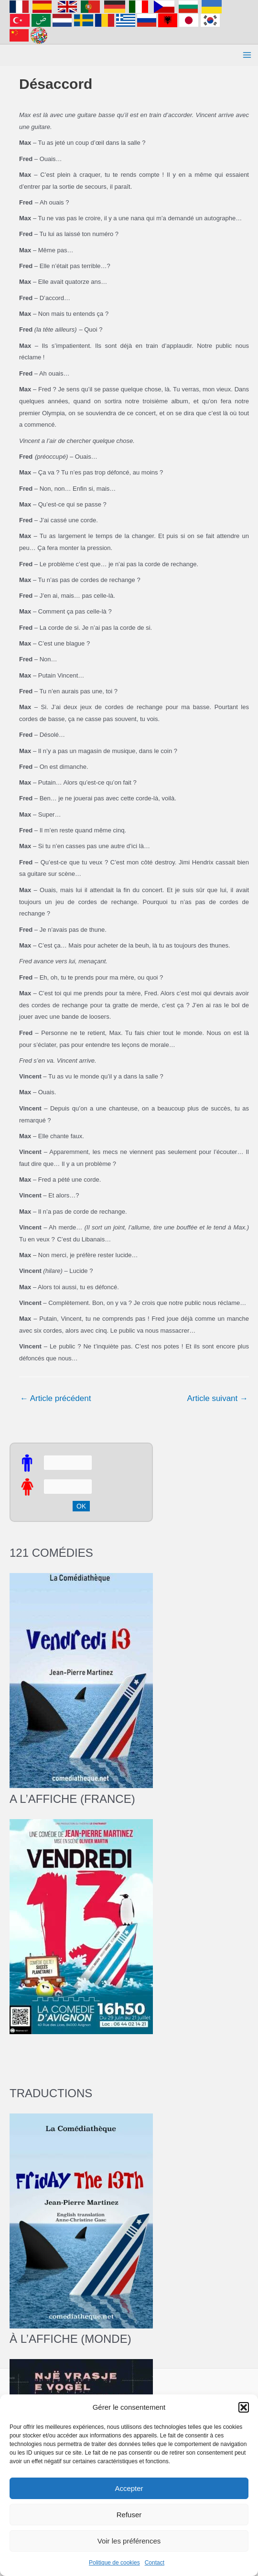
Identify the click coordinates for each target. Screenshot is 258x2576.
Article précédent (55, 1398)
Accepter (129, 2488)
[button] (243, 2407)
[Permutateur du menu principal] (247, 55)
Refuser (129, 2515)
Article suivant (217, 1398)
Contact (154, 2562)
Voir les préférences (129, 2541)
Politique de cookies (114, 2562)
